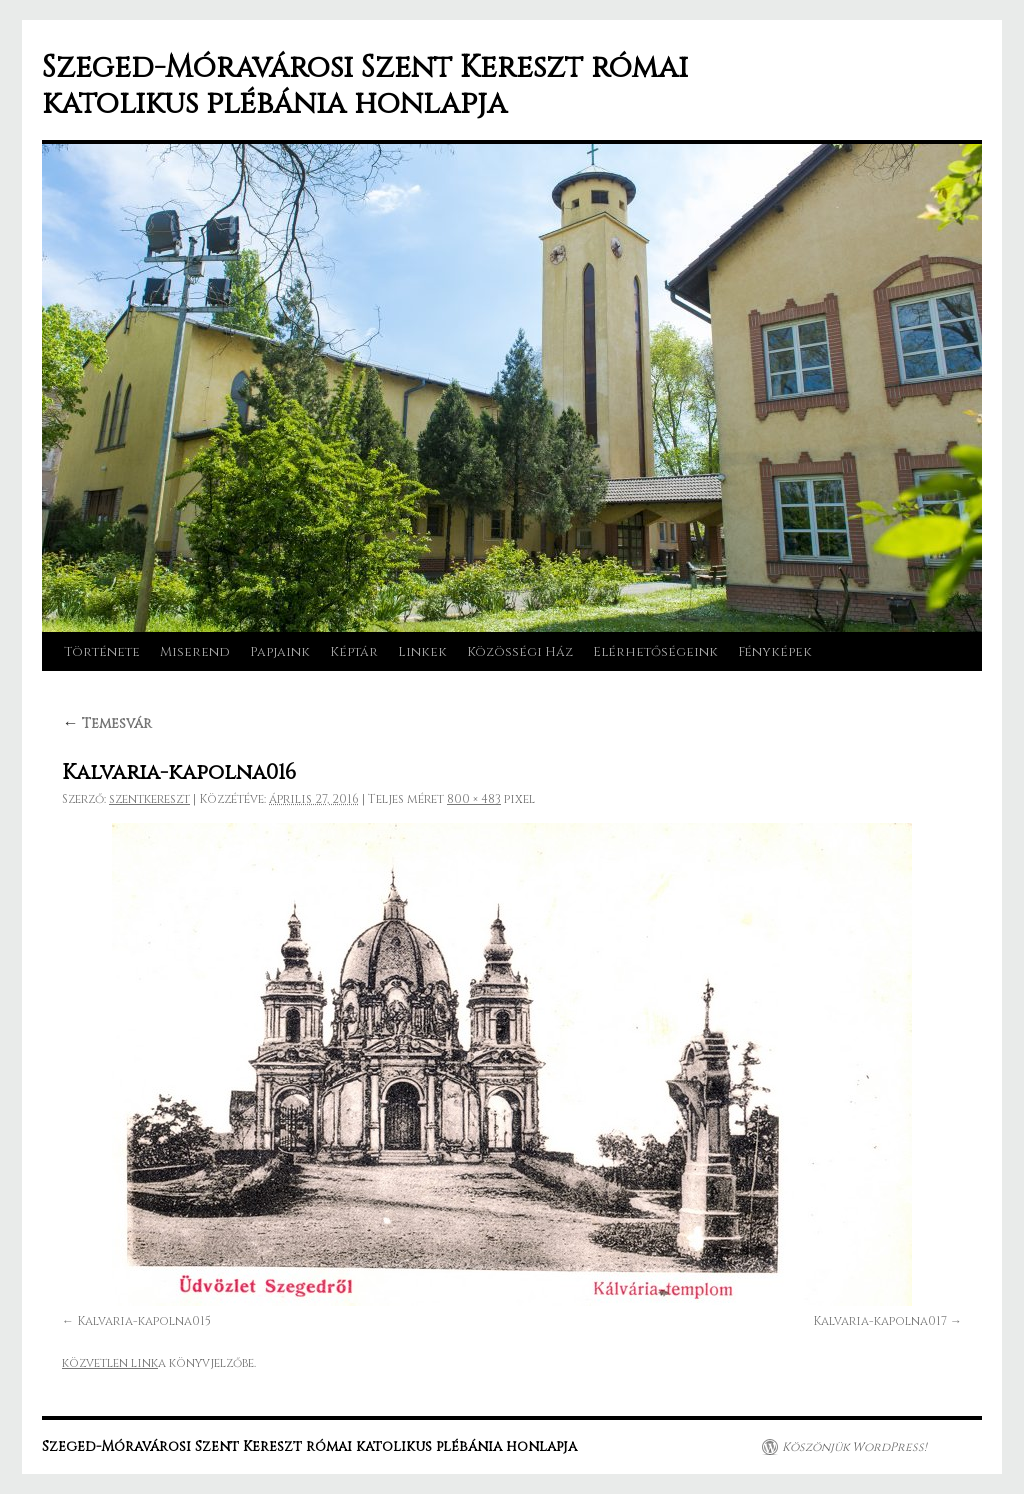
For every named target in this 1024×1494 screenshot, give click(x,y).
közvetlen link (110, 1363)
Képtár (354, 652)
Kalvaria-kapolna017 (880, 1321)
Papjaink (280, 652)
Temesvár (107, 723)
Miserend (195, 652)
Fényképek (775, 652)
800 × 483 (474, 799)
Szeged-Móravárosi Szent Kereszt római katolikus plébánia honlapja (365, 86)
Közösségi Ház (520, 652)
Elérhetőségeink (655, 652)
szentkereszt (149, 799)
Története (102, 652)
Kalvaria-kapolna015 (144, 1321)
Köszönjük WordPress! (854, 1447)
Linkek (422, 652)
